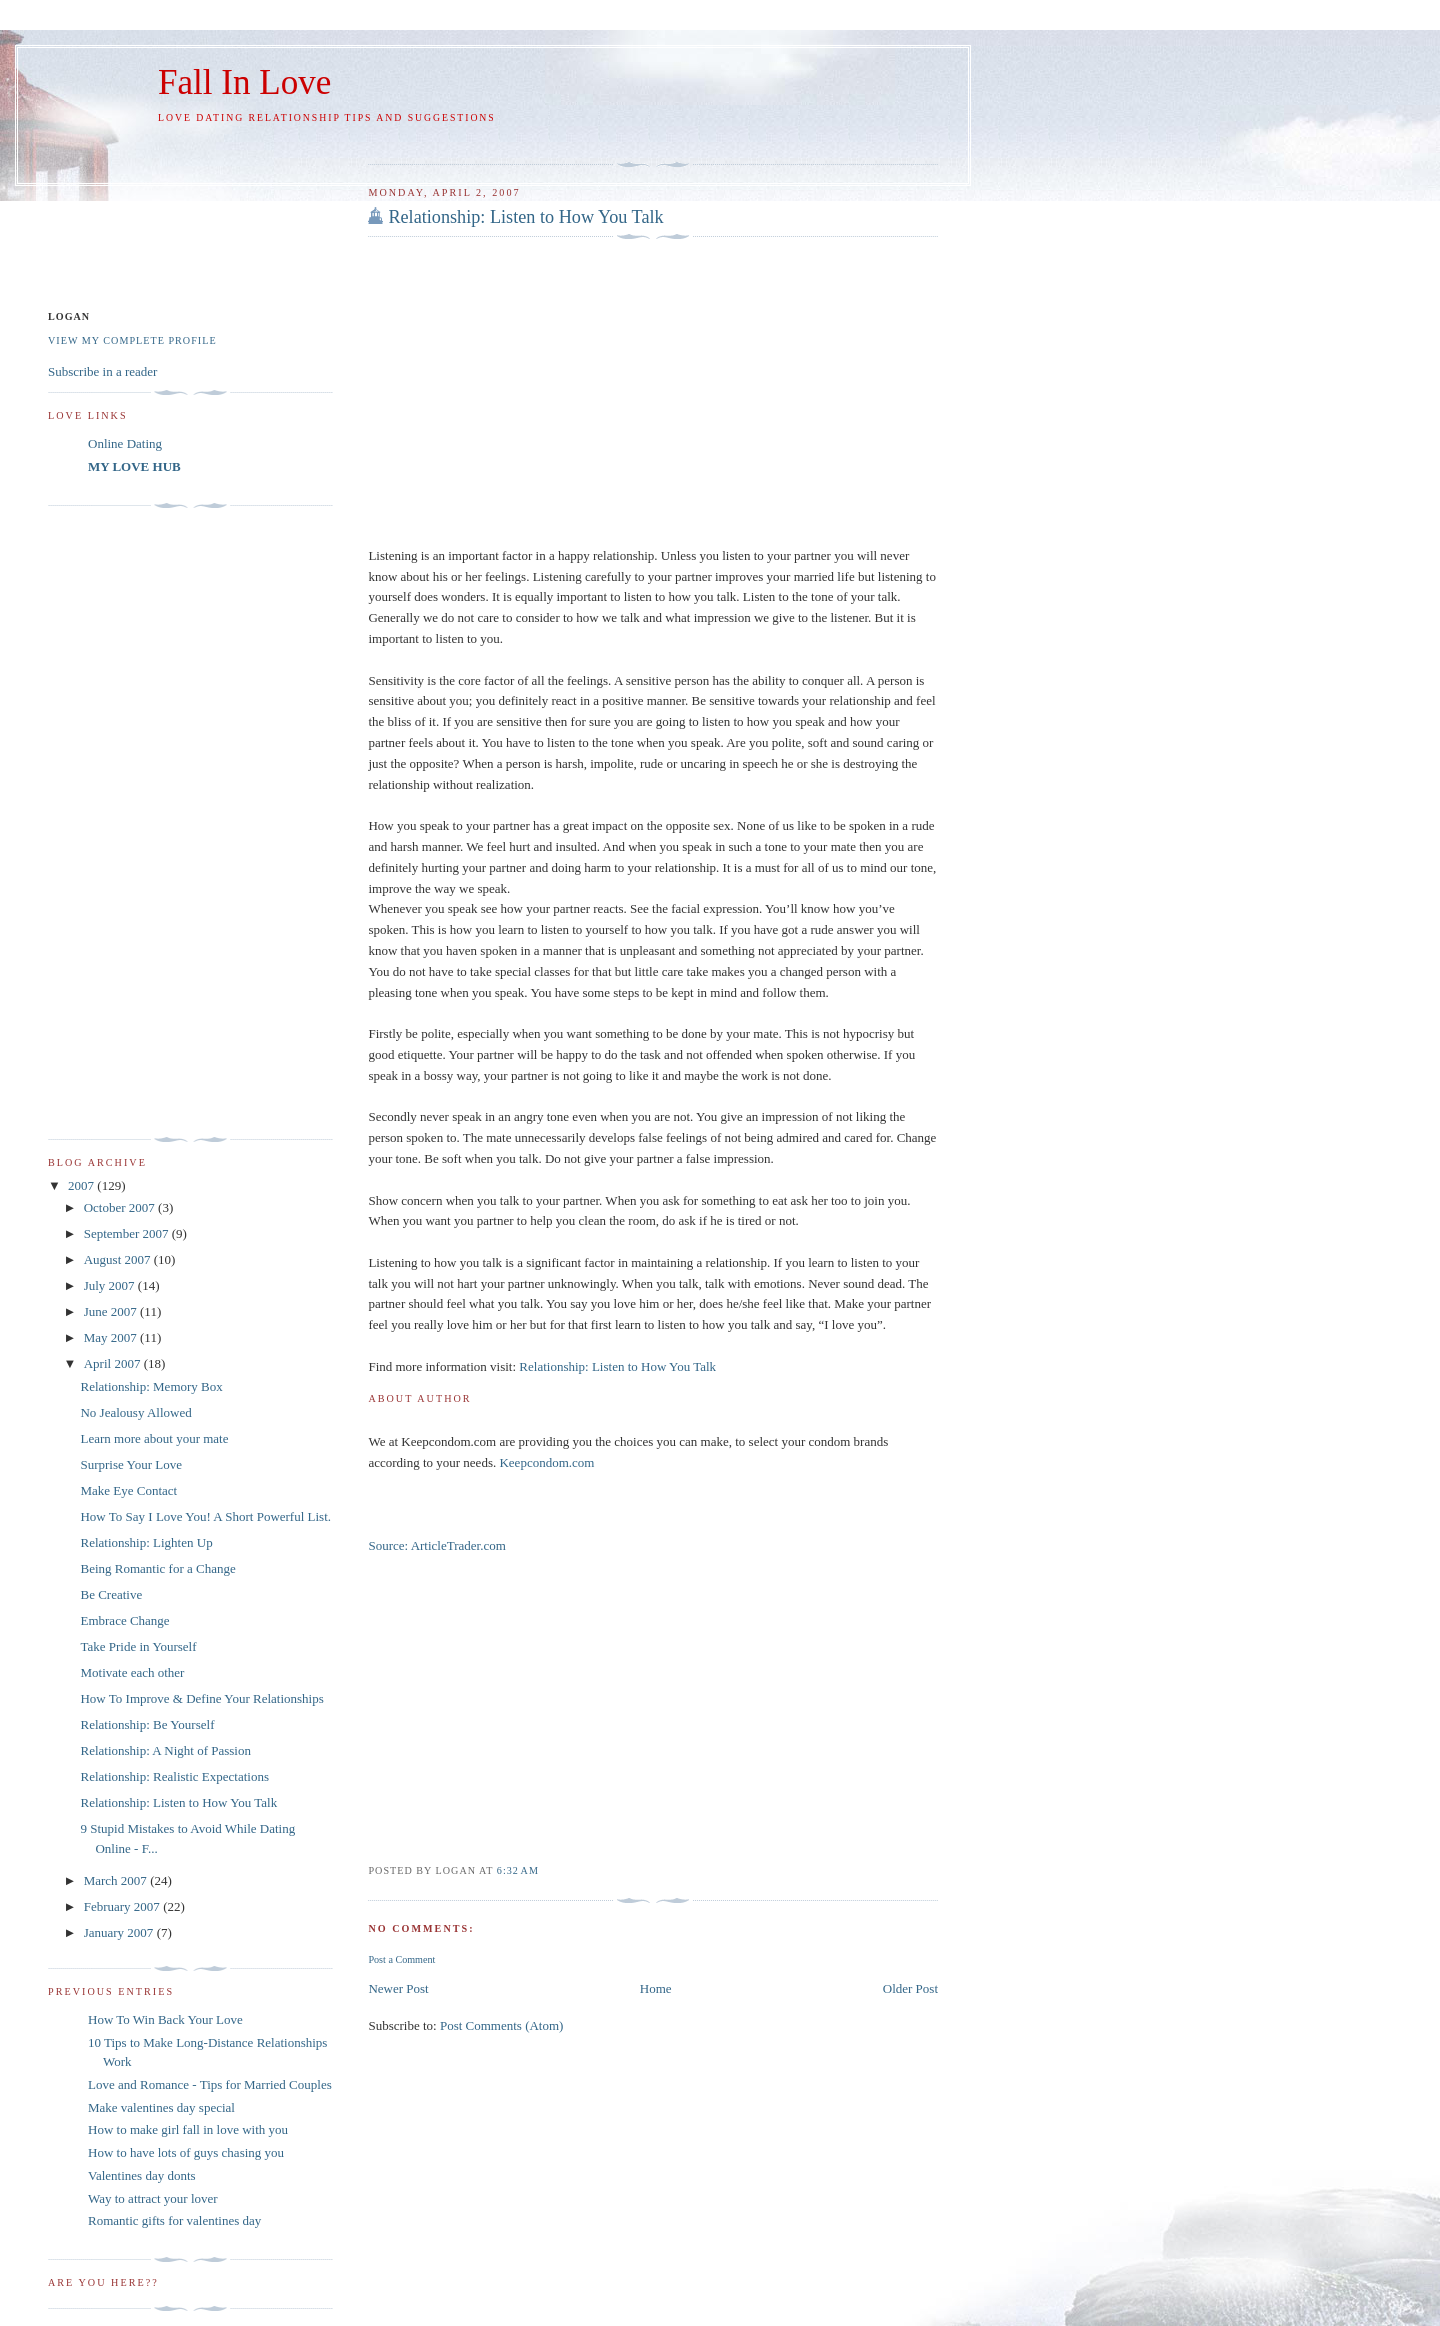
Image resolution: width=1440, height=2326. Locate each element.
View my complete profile (132, 340)
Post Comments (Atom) (502, 2025)
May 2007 (112, 1337)
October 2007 (121, 1207)
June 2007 (112, 1311)
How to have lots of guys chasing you (186, 2152)
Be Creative (111, 1594)
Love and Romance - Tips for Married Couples (210, 2084)
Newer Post (398, 1988)
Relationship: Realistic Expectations (174, 1776)
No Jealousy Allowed (135, 1412)
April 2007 (114, 1363)
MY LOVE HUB (134, 466)
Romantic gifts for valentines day (174, 2220)
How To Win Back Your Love (165, 2019)
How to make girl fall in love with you (188, 2129)
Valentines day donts (142, 2175)
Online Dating (125, 443)
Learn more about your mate (154, 1438)
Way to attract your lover (153, 2198)
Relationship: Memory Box (151, 1386)
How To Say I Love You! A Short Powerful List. (205, 1516)
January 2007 (120, 1932)
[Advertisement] (602, 140)
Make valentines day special (161, 2107)
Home (656, 1988)
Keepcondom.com (546, 1462)
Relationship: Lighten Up (146, 1542)
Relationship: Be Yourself (147, 1724)
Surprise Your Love (130, 1464)
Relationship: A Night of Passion (165, 1750)
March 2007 (117, 1880)
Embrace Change (124, 1620)
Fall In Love (244, 82)
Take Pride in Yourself (138, 1646)
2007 (82, 1185)
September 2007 (128, 1233)
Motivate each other (132, 1672)
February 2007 (123, 1906)
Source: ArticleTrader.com (436, 1545)
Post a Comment (401, 1959)
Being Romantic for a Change (157, 1568)
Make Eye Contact (128, 1490)
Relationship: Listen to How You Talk (525, 217)
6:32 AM (518, 1870)
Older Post (910, 1988)
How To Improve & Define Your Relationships (201, 1698)
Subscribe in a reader (102, 371)
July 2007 (111, 1285)
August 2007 (119, 1259)
